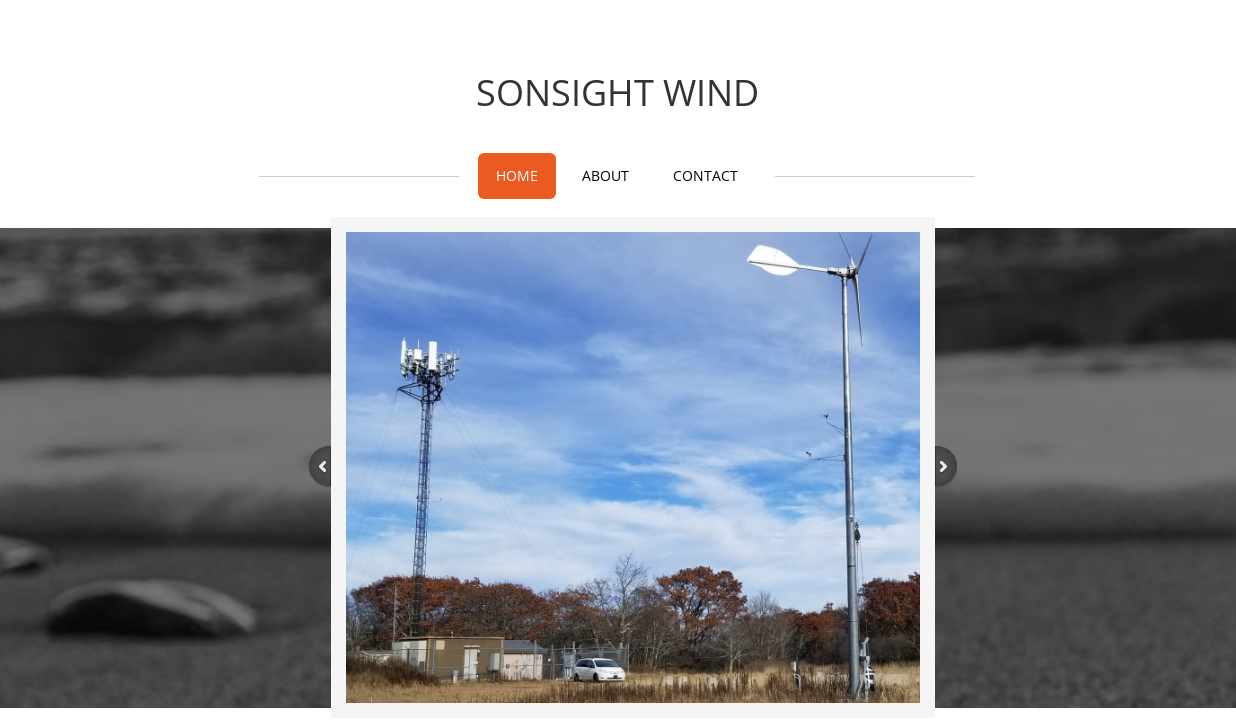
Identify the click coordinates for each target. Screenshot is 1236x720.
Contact (705, 175)
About (605, 175)
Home (517, 175)
